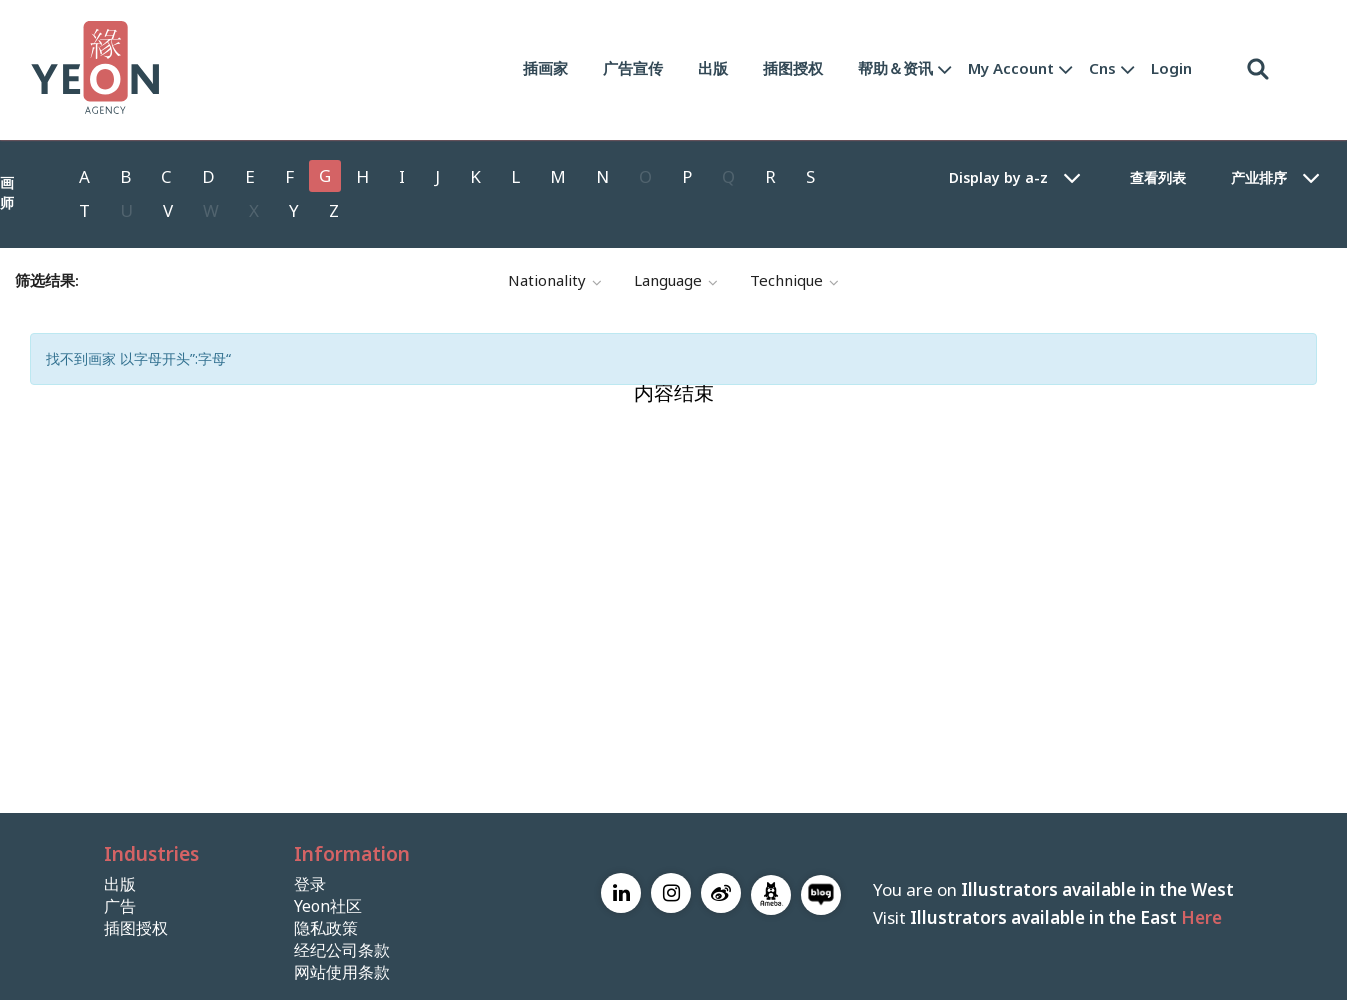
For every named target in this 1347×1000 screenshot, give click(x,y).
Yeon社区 (328, 906)
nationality (555, 281)
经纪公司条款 (342, 950)
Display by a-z (998, 177)
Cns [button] (1102, 68)
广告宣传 (633, 68)
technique (794, 281)
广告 (120, 906)
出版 (713, 68)
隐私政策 (326, 928)
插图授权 (793, 68)
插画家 (545, 68)
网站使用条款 (342, 972)
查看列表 (1158, 177)
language (676, 281)
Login (1171, 68)
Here (1201, 917)
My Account (1011, 68)
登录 (310, 884)
